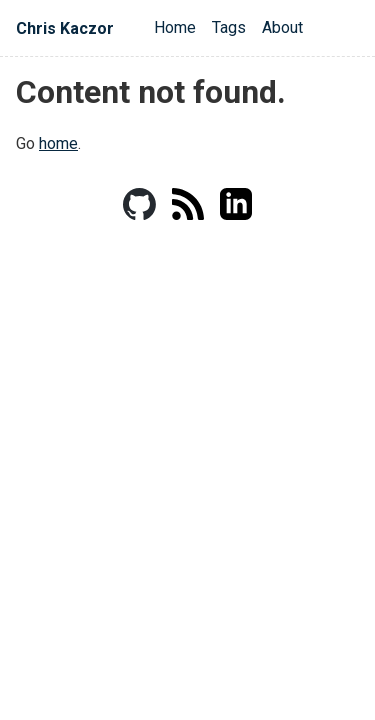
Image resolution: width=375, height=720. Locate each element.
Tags (229, 27)
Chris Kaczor (65, 28)
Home (175, 27)
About (282, 27)
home (58, 143)
